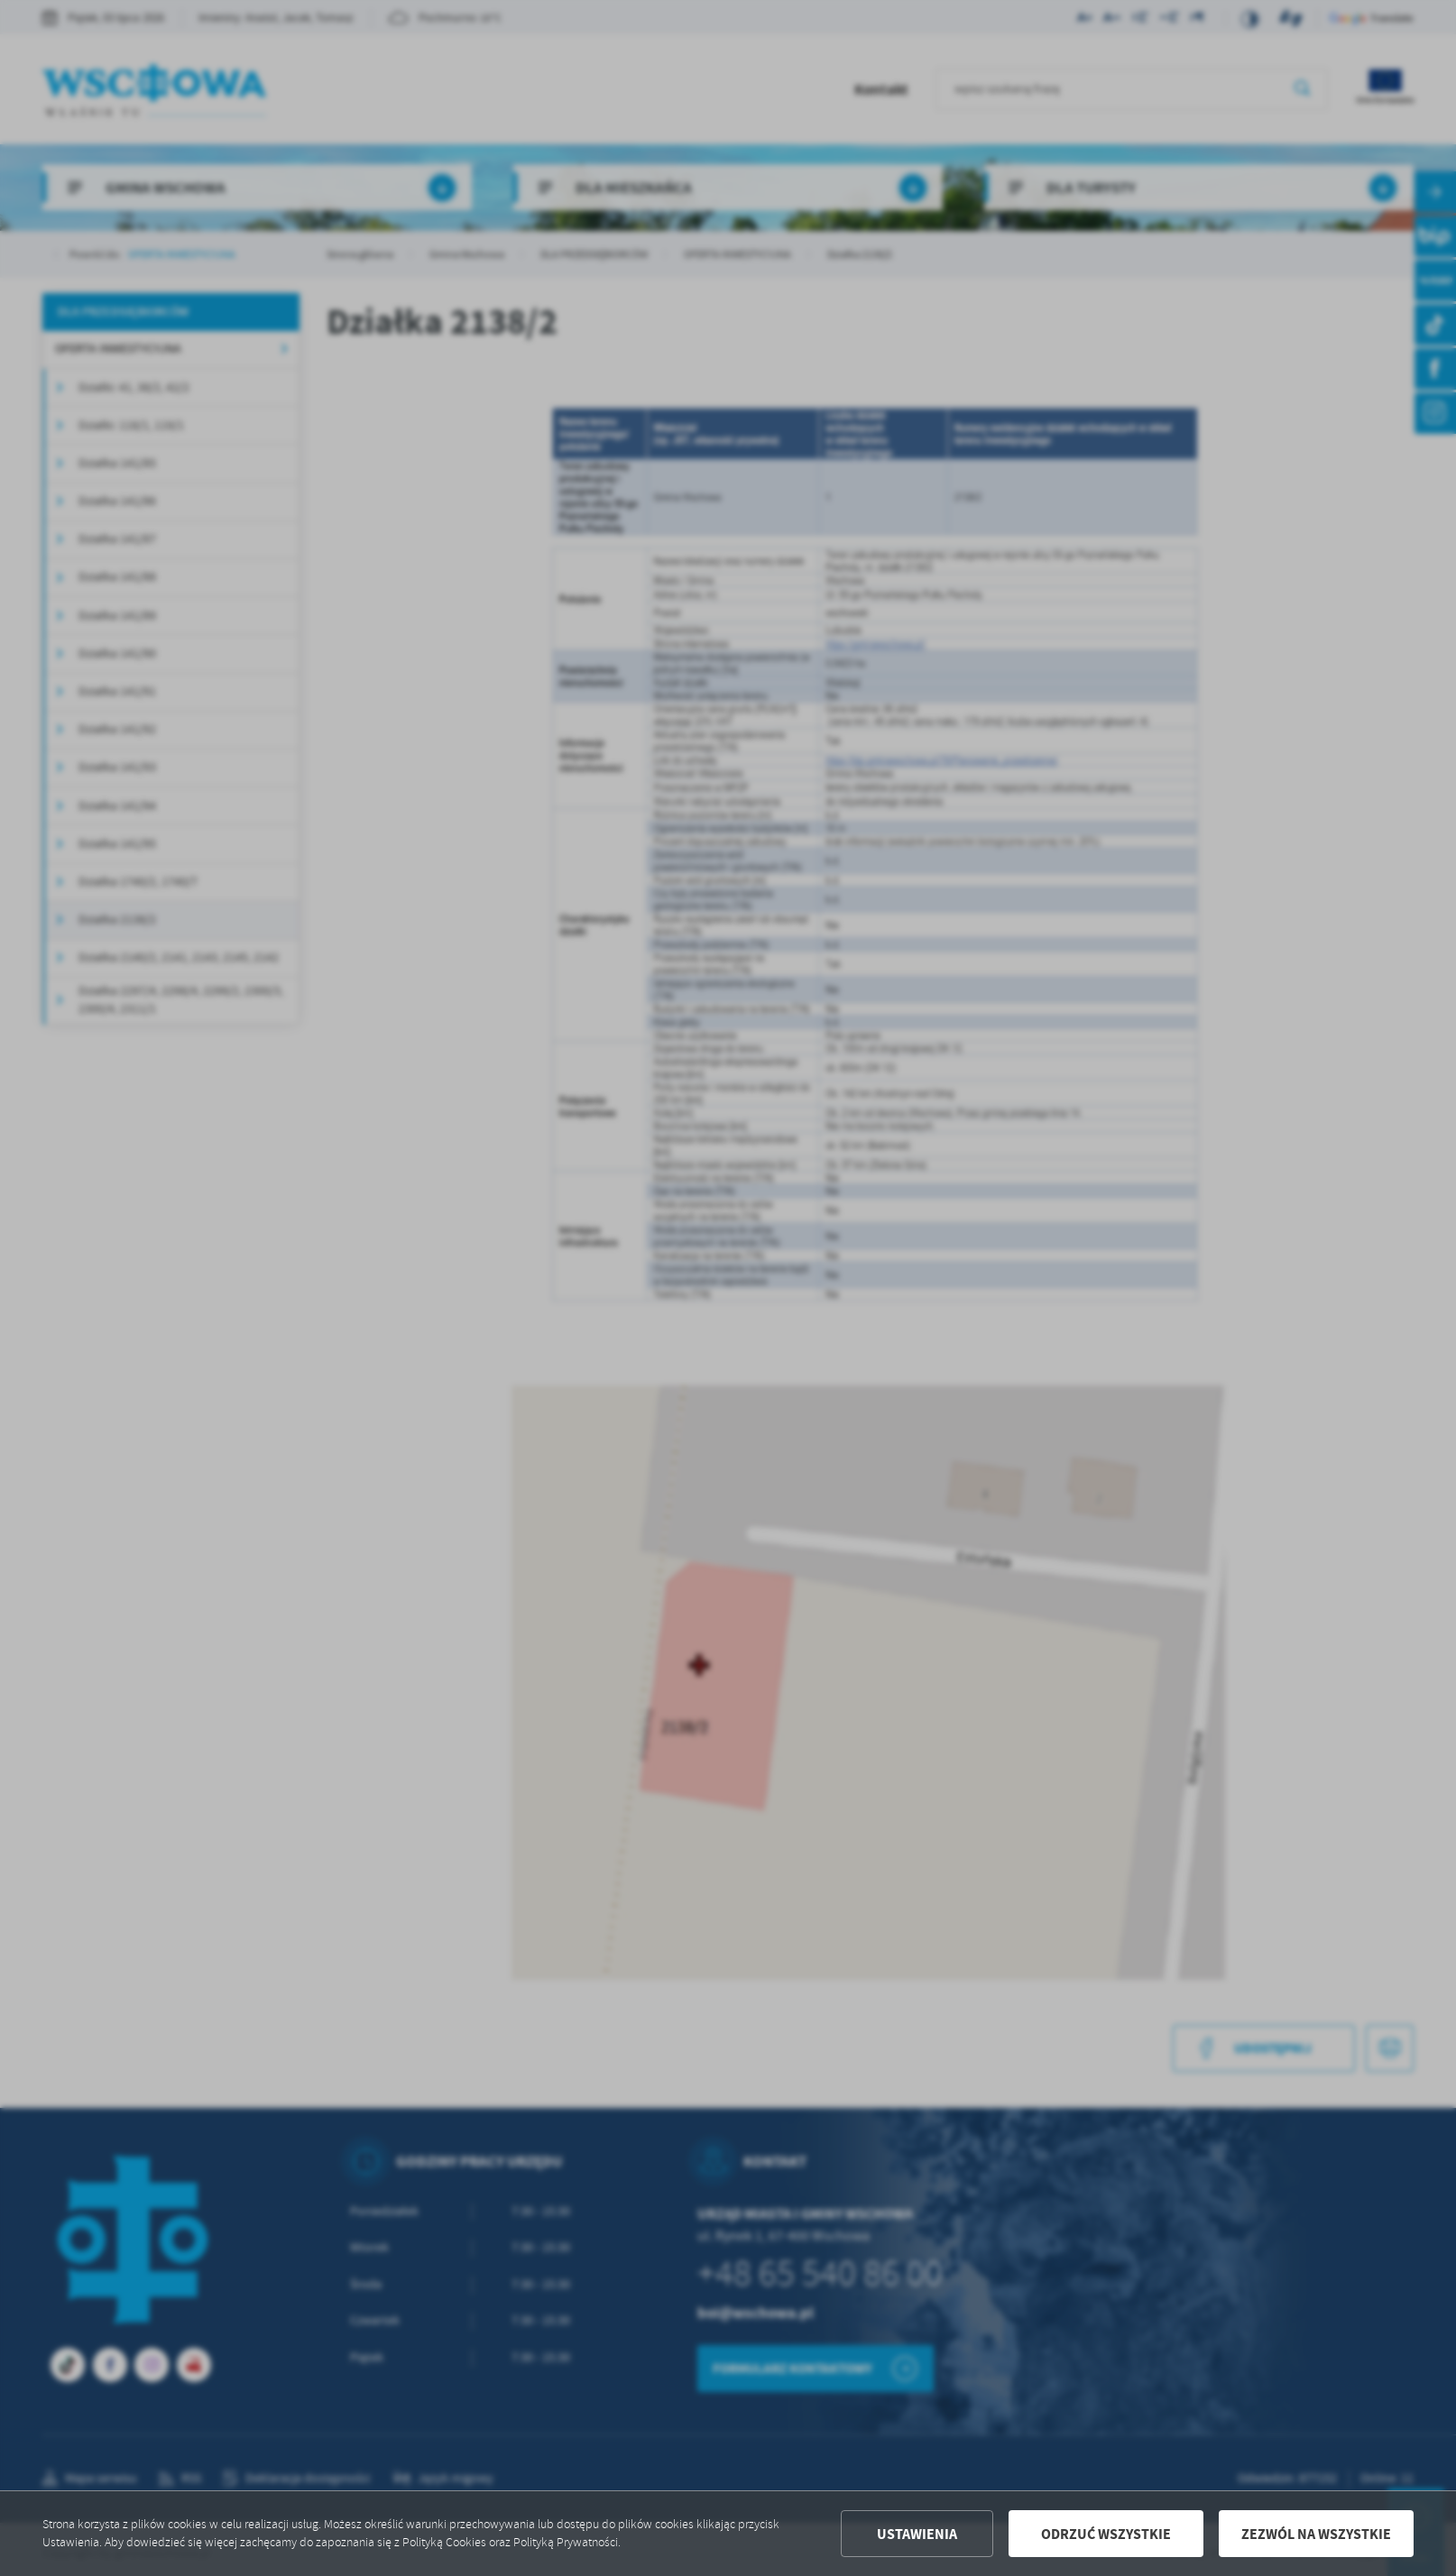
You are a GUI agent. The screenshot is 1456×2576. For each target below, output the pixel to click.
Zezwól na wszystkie (1316, 2534)
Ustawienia (917, 2534)
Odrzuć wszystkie (1106, 2534)
